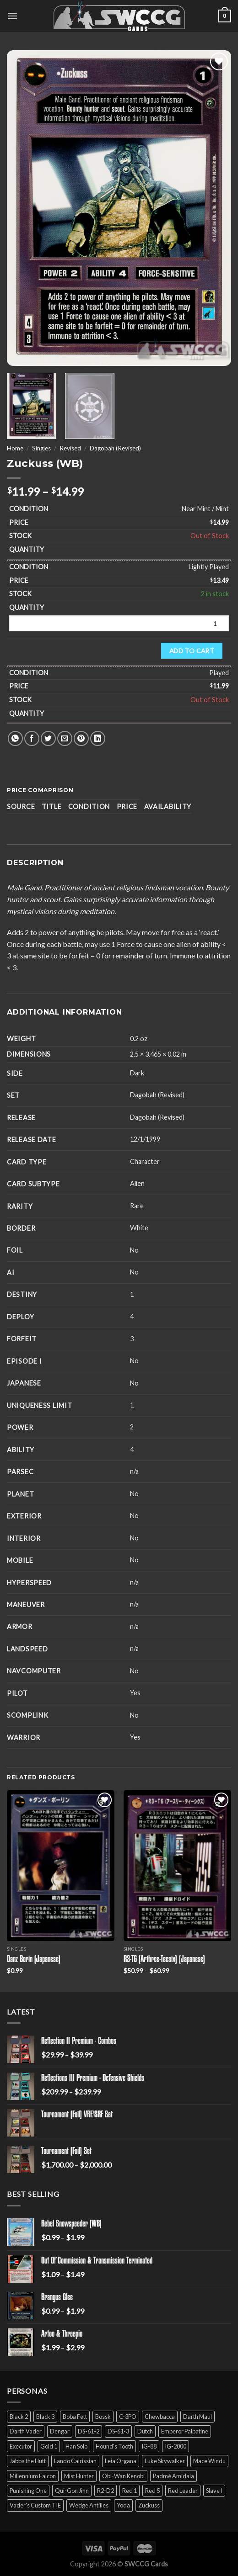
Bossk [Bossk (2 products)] (103, 2416)
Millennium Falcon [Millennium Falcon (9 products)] (33, 2476)
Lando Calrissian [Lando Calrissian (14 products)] (75, 2461)
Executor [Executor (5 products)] (21, 2446)
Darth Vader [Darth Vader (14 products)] (26, 2431)
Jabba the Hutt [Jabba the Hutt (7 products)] (28, 2461)
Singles (41, 448)
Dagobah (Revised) (115, 448)
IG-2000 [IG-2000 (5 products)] (175, 2446)
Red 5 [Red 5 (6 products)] (152, 2490)
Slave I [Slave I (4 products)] (214, 2490)
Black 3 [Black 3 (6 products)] (45, 2416)
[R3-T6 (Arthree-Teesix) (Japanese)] (177, 1865)
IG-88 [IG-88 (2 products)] (149, 2446)
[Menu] (12, 16)
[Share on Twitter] (48, 738)
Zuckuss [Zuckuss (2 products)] (149, 2505)
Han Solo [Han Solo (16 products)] (76, 2446)
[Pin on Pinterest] (81, 738)
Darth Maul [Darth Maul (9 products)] (197, 2416)
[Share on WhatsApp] (15, 738)
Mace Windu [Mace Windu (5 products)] (209, 2461)
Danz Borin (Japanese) (33, 1959)
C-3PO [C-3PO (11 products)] (127, 2416)
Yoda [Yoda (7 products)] (123, 2505)
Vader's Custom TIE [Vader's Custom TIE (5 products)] (35, 2505)
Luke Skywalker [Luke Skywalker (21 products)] (165, 2461)
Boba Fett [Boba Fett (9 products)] (75, 2416)
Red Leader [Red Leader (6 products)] (183, 2490)
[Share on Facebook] (31, 738)
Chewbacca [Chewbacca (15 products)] (160, 2416)
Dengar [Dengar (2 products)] (60, 2431)
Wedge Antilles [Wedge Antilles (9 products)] (88, 2505)
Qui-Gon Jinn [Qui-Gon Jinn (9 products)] (72, 2490)
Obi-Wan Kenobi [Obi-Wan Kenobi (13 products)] (123, 2476)
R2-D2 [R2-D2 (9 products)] (105, 2490)
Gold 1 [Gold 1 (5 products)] (48, 2446)
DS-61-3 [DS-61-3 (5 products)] (118, 2431)
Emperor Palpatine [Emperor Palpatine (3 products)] (184, 2431)
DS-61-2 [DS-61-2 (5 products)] (88, 2431)
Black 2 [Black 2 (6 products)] (19, 2416)
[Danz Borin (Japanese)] (60, 1865)
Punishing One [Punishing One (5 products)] (28, 2490)
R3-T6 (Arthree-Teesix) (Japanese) (164, 1959)
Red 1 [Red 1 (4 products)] (129, 2490)
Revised (70, 448)
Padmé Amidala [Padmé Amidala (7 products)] (173, 2476)
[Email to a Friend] (64, 738)
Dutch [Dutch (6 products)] (145, 2431)
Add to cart (192, 651)
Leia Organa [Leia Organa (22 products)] (120, 2461)
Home (15, 448)
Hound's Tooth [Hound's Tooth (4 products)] (114, 2446)
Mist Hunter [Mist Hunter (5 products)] (79, 2476)
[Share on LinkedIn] (97, 738)
